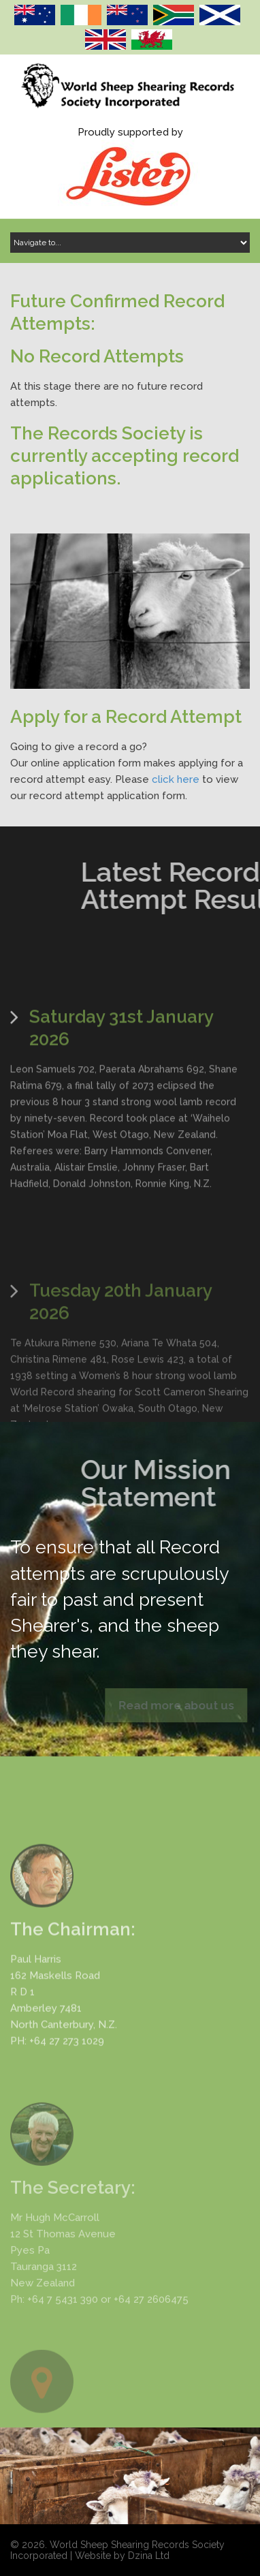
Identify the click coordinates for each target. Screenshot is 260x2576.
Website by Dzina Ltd (122, 2555)
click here (175, 779)
